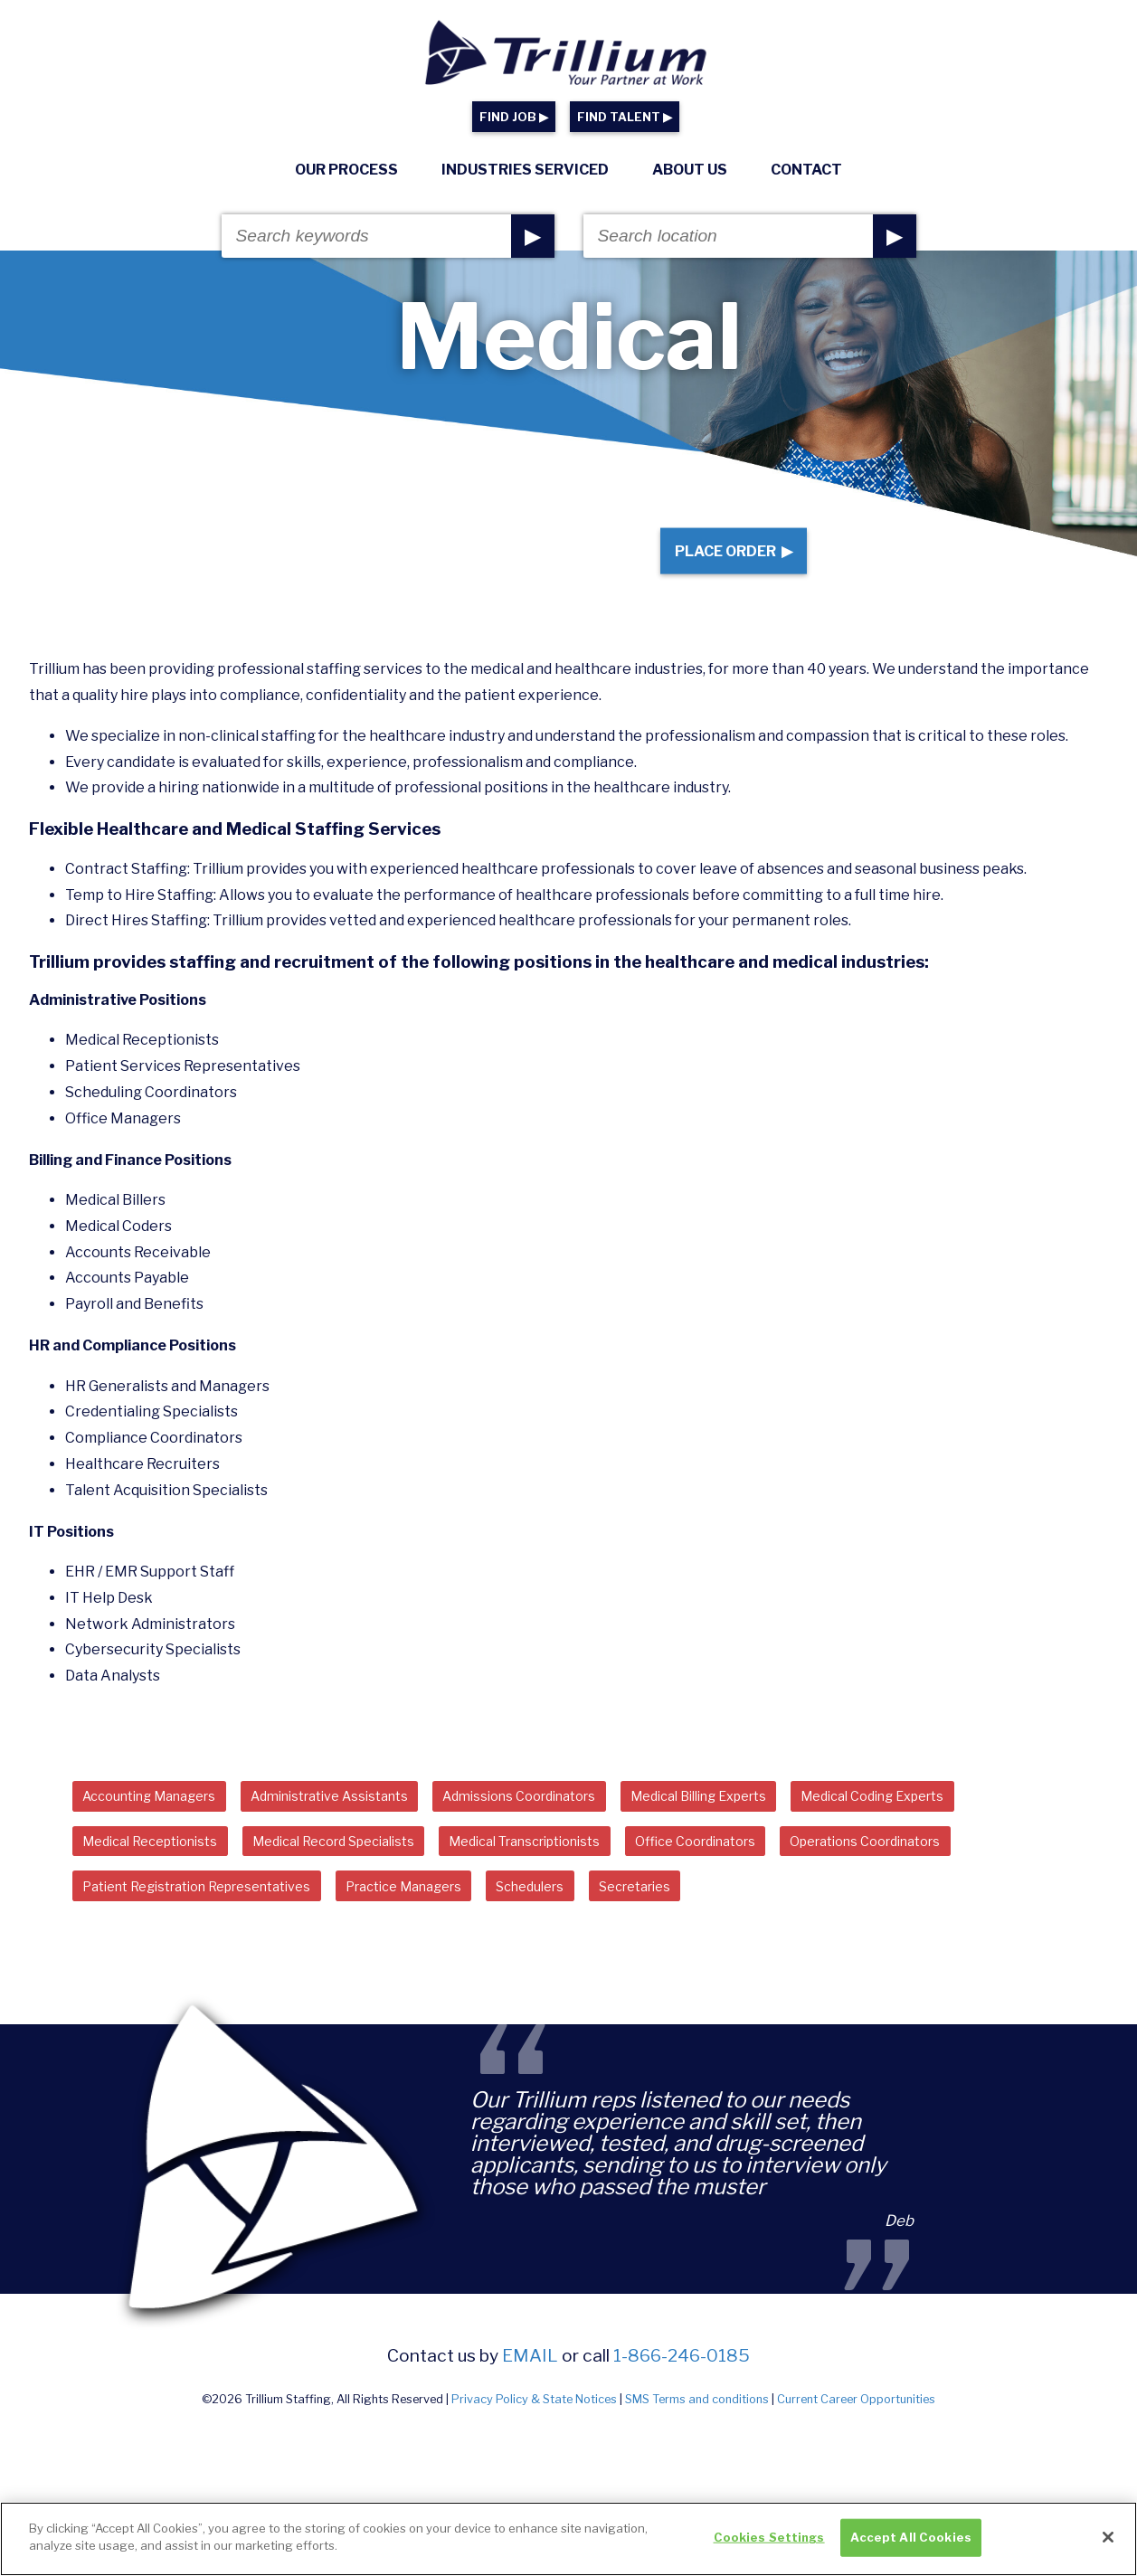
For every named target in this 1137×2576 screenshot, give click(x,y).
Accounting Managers (161, 1821)
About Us (689, 169)
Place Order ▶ (720, 563)
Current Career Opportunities (856, 2435)
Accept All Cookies (910, 2542)
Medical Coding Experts (977, 1821)
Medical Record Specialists (367, 1870)
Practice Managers (449, 1919)
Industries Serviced (525, 169)
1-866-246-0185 (681, 2391)
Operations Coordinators (973, 1870)
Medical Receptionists (161, 1870)
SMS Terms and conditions (697, 2435)
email (530, 2391)
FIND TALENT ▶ (624, 117)
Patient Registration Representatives (215, 1919)
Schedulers (592, 1919)
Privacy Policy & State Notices (534, 2435)
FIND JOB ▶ (513, 117)
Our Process (346, 169)
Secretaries (710, 1919)
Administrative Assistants (363, 1821)
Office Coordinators (780, 1870)
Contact (806, 169)
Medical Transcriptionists (585, 1870)
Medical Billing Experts (779, 1821)
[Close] (1108, 2542)
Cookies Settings (769, 2542)
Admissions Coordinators (576, 1821)
